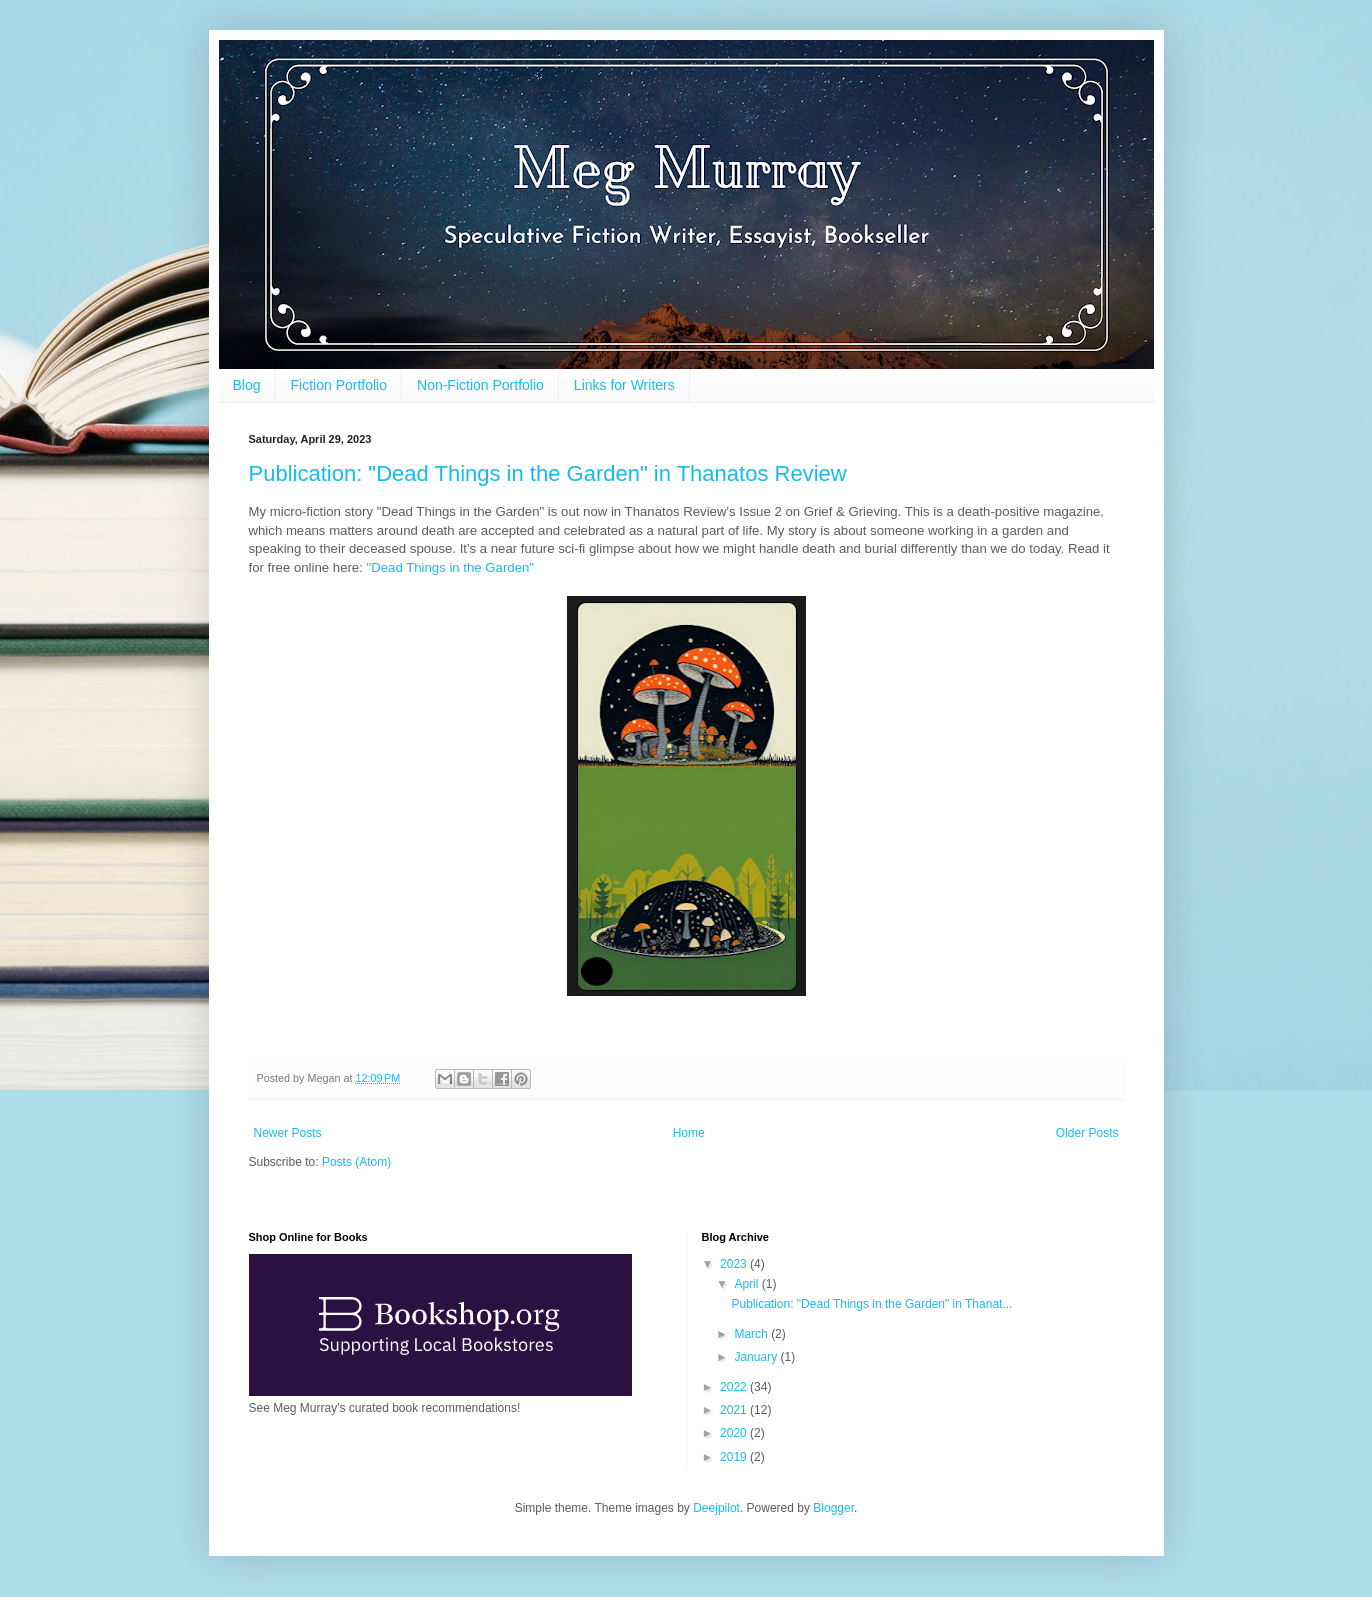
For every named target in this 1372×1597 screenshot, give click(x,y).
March (752, 1334)
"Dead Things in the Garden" (450, 567)
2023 (735, 1264)
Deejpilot (716, 1508)
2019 (735, 1457)
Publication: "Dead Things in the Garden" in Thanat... (871, 1304)
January (757, 1357)
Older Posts (1087, 1133)
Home (689, 1133)
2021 (735, 1410)
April (747, 1284)
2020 (735, 1433)
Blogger (833, 1508)
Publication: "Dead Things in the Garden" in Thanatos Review (548, 473)
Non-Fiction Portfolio (480, 385)
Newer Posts (288, 1133)
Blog (247, 385)
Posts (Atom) (356, 1162)
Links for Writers (624, 385)
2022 (735, 1387)
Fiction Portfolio (339, 385)
